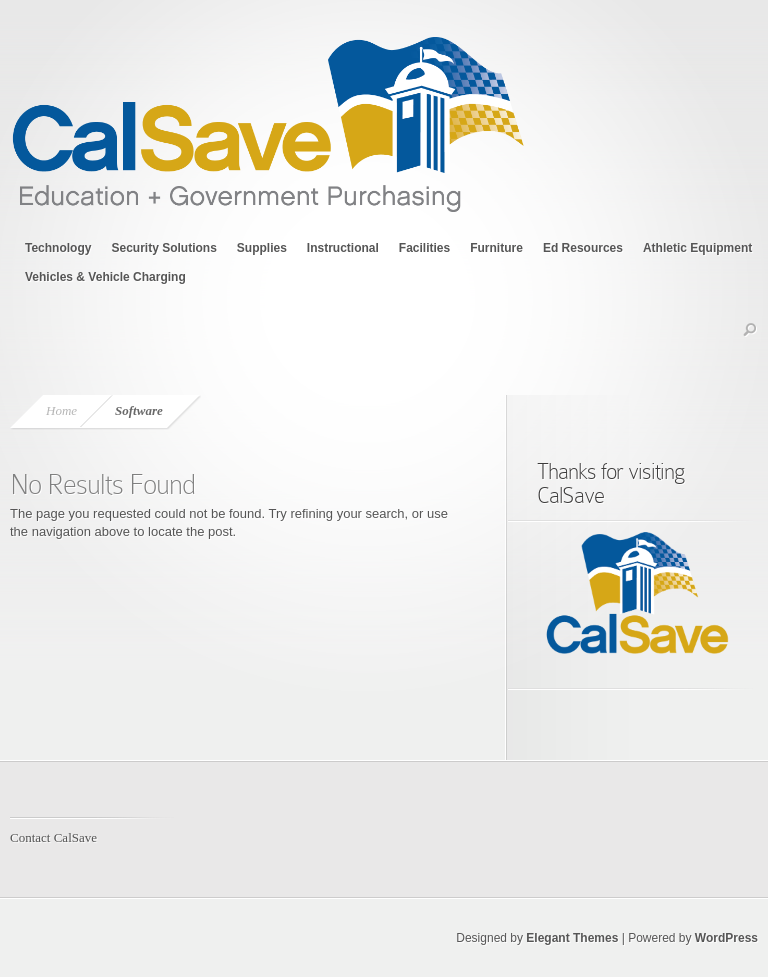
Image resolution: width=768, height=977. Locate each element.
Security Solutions (163, 248)
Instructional (343, 248)
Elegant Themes (572, 938)
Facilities (424, 248)
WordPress (726, 938)
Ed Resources (583, 248)
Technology (58, 248)
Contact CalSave (53, 837)
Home (61, 410)
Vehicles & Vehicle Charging (105, 277)
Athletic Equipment (697, 248)
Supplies (262, 248)
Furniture (496, 248)
